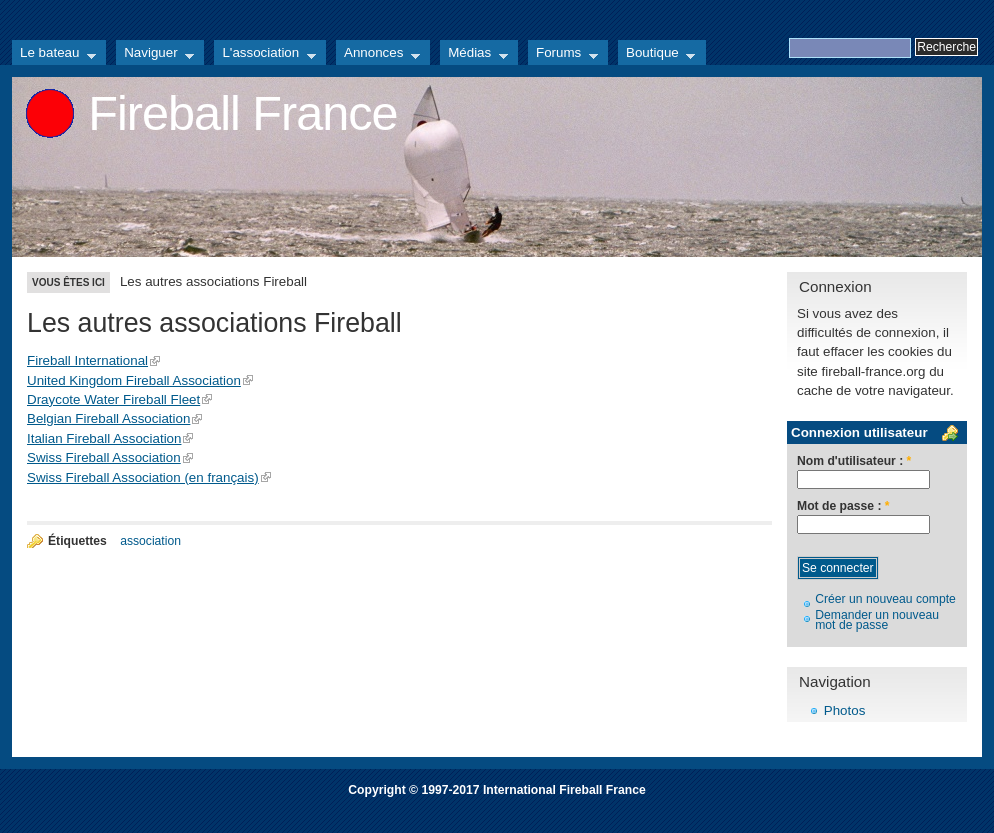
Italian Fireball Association (104, 438)
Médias (474, 55)
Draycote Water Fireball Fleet (113, 399)
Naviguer (155, 55)
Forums (563, 55)
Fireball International (87, 360)
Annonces (378, 55)
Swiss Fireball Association (104, 457)
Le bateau (54, 55)
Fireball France (242, 113)
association (150, 541)
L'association (265, 55)
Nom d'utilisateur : (854, 461)
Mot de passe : (843, 506)
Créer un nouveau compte (885, 599)
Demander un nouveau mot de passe (877, 620)
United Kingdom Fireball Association (134, 380)
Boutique (656, 55)
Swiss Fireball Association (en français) (143, 477)
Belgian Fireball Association (108, 418)
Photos (845, 710)
